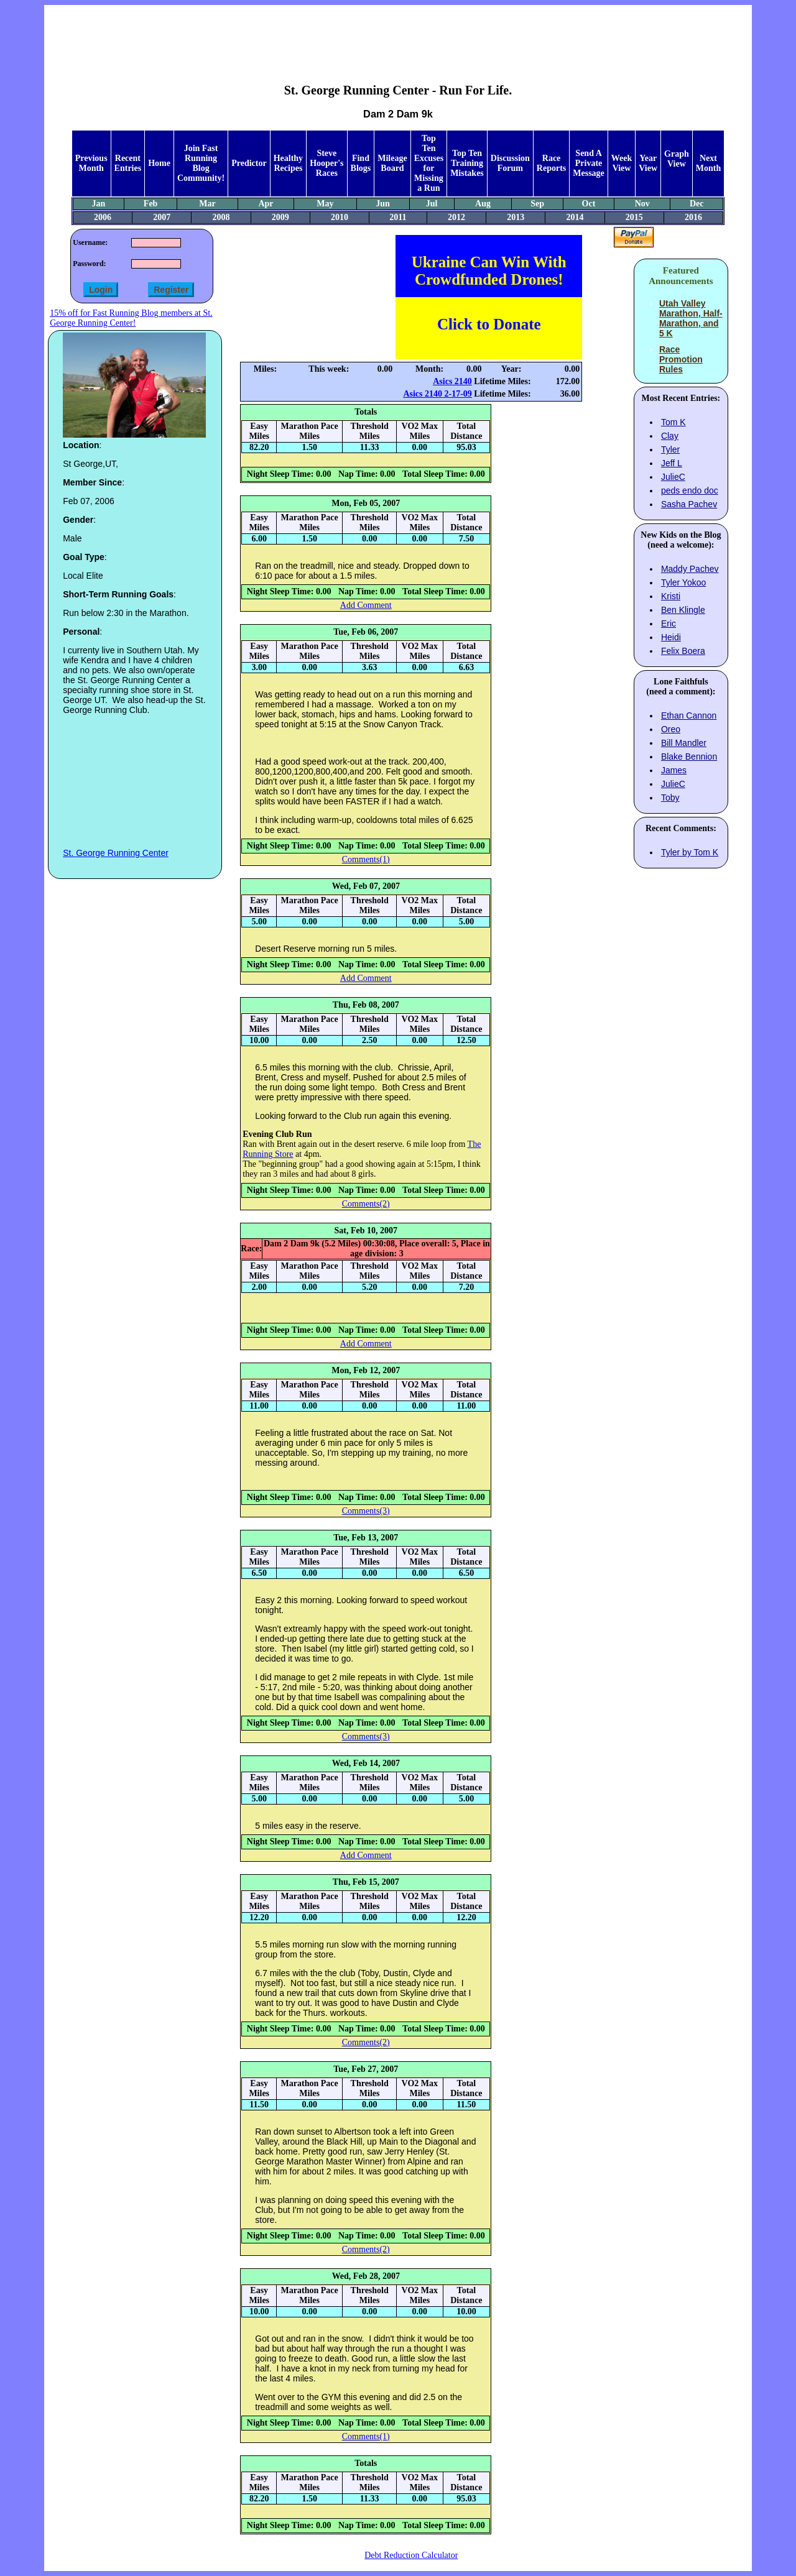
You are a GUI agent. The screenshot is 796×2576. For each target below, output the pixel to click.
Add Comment (366, 605)
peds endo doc (689, 490)
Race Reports (551, 163)
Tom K (673, 422)
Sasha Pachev (689, 504)
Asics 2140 (452, 381)
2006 (102, 217)
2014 (575, 217)
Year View (648, 163)
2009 (280, 217)
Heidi (671, 637)
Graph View (676, 158)
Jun (383, 203)
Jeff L (671, 463)
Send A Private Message (588, 163)
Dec (697, 203)
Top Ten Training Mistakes (467, 163)
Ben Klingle (683, 610)
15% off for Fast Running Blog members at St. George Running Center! (131, 318)
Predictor (249, 163)
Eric (668, 623)
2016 (693, 217)
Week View (621, 163)
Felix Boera (683, 651)
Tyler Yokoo (683, 582)
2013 (515, 217)
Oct (589, 203)
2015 (634, 217)
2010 (339, 217)
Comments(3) (366, 1511)
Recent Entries (128, 163)
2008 (220, 217)
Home (159, 163)
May (325, 203)
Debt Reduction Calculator (411, 2555)
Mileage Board (392, 163)
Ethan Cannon (689, 715)
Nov (642, 203)
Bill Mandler (683, 743)
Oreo (670, 729)
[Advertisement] (398, 35)
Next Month (708, 163)
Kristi (670, 596)
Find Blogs (361, 163)
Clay (669, 436)
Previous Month (91, 163)
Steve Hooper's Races (326, 163)
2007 (161, 217)
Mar (207, 203)
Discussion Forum (510, 163)
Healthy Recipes (288, 163)
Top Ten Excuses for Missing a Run (428, 163)
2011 (397, 217)
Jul (432, 203)
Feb (151, 203)
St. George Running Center (116, 853)
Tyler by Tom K (689, 852)
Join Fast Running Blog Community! (200, 163)
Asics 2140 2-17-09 (437, 393)
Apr (265, 203)
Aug (483, 203)
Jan (99, 203)
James (674, 770)
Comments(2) (366, 1203)
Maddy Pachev (690, 569)
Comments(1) (366, 859)
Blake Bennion (689, 756)
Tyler (670, 449)
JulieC (673, 477)
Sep (537, 203)
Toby (670, 798)
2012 (456, 217)
